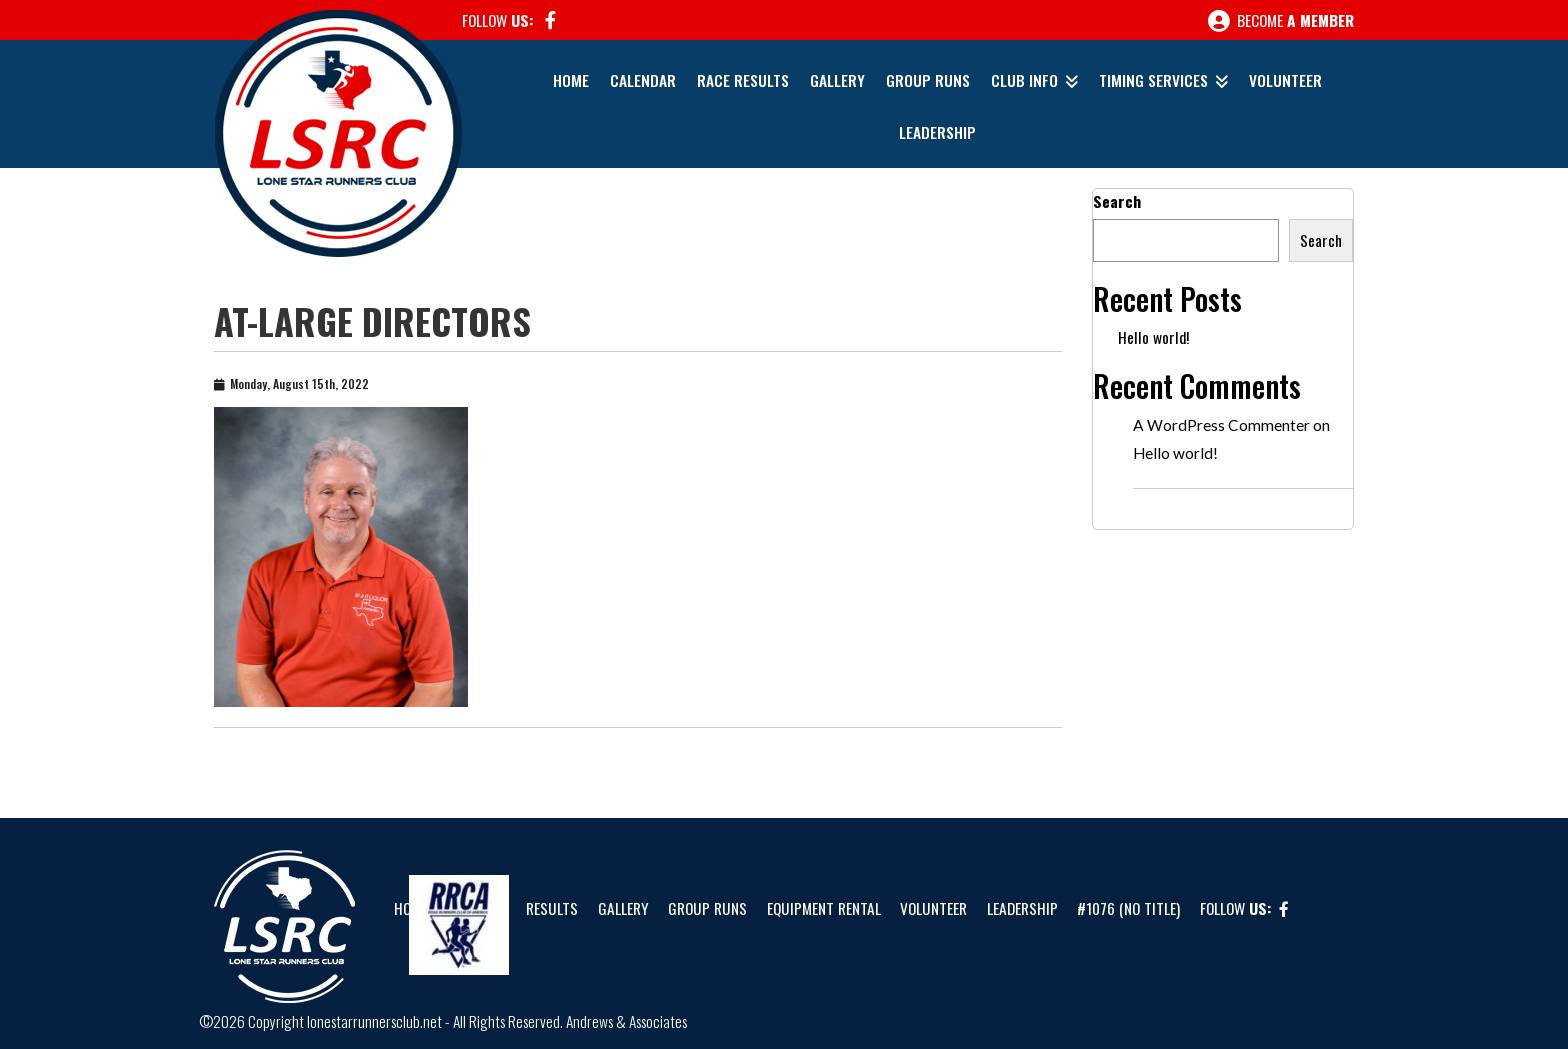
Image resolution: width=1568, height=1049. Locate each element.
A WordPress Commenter (1221, 425)
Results (552, 908)
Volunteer (1285, 80)
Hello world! (1153, 337)
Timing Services (1153, 80)
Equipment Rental (824, 908)
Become (1281, 21)
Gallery (837, 80)
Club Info (1024, 80)
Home (571, 80)
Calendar (643, 80)
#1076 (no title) (1128, 908)
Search (1117, 201)
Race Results (743, 80)
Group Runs (928, 80)
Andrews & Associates (626, 1021)
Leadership (937, 132)
